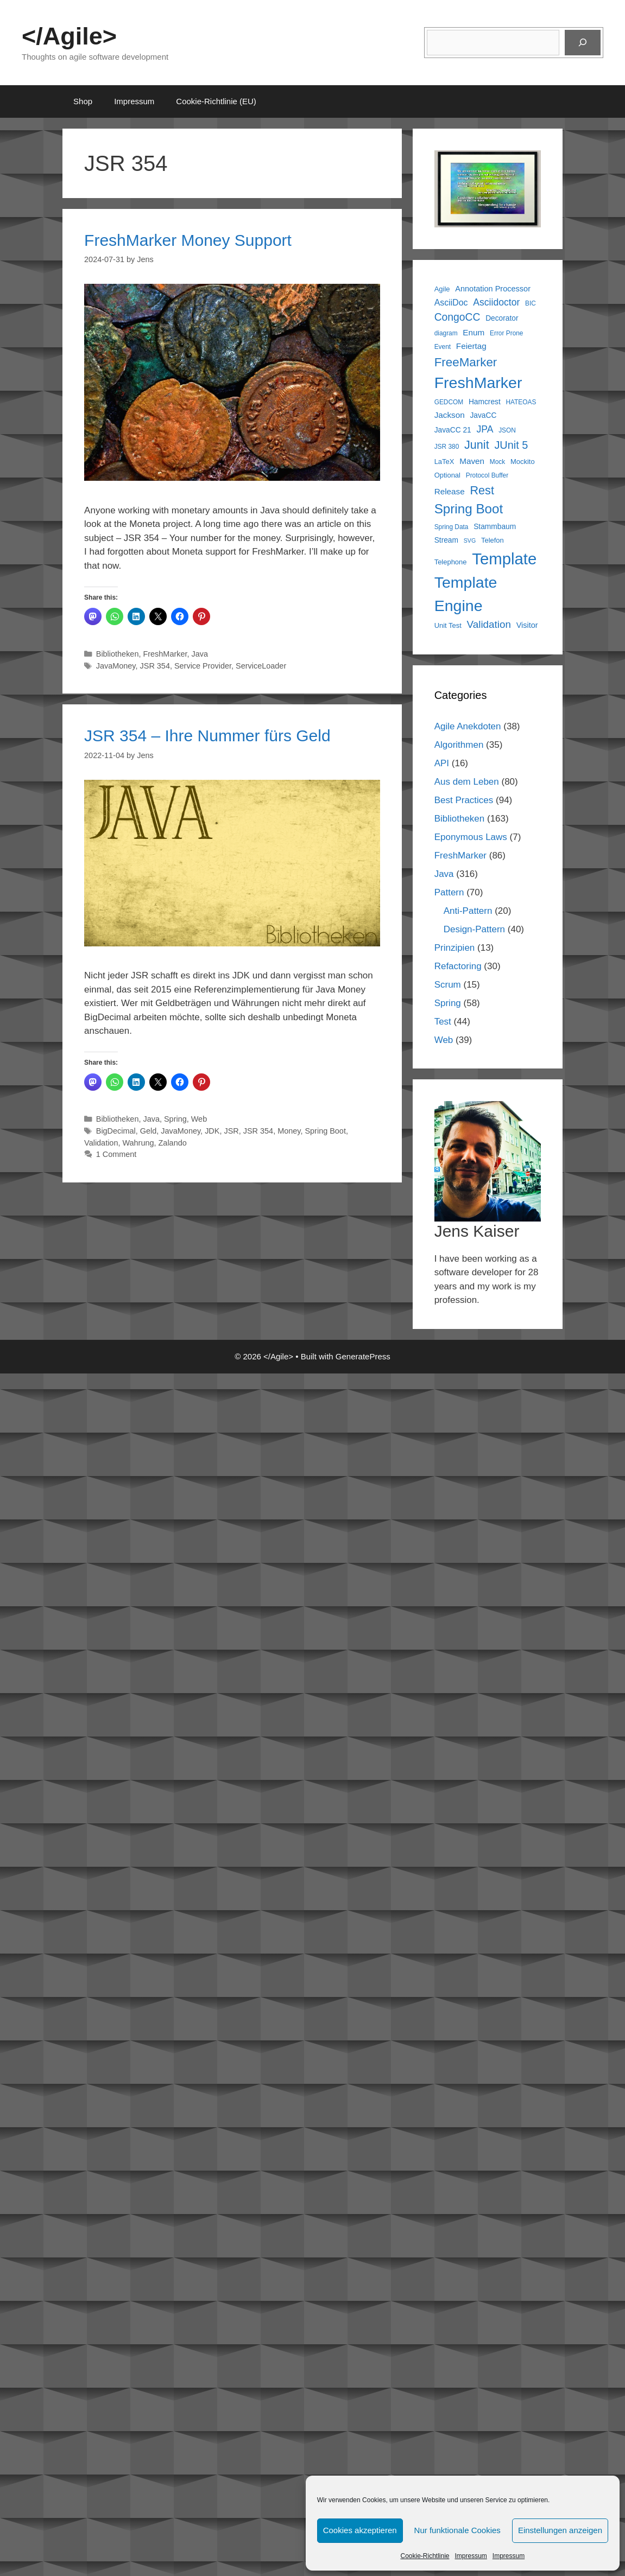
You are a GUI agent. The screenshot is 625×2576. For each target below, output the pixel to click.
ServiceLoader (261, 666)
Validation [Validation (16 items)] (489, 624)
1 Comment (116, 1154)
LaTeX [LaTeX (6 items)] (444, 461)
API (441, 763)
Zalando (173, 1142)
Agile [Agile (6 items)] (442, 289)
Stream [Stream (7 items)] (446, 540)
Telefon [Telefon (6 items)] (492, 540)
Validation (101, 1142)
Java (200, 654)
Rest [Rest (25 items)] (482, 490)
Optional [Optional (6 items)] (447, 475)
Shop (82, 101)
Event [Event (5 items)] (442, 347)
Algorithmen (459, 745)
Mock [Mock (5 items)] (497, 462)
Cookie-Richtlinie (424, 2556)
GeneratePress (363, 1356)
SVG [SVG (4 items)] (470, 540)
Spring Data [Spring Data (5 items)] (451, 527)
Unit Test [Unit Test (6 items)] (448, 625)
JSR (231, 1131)
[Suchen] (583, 43)
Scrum (447, 984)
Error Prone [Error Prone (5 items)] (506, 333)
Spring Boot (325, 1131)
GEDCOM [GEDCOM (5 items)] (449, 402)
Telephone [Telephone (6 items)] (450, 562)
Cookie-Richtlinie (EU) (216, 101)
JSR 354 (155, 666)
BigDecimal (116, 1131)
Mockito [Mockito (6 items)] (522, 461)
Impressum (471, 2556)
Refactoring (458, 966)
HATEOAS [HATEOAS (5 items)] (521, 402)
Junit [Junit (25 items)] (476, 444)
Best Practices (464, 800)
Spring (175, 1119)
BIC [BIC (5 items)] (530, 303)
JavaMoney (116, 666)
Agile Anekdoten (467, 726)
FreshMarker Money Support (188, 240)
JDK (212, 1131)
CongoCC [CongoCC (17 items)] (457, 317)
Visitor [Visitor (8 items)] (527, 625)
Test (442, 1021)
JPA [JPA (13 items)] (484, 429)
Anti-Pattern (468, 911)
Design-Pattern (474, 929)
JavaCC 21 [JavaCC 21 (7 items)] (452, 430)
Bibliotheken (117, 654)
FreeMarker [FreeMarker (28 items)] (465, 362)
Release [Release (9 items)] (449, 491)
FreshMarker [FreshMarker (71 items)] (478, 382)
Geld (148, 1131)
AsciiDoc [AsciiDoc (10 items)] (451, 302)
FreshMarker (165, 654)
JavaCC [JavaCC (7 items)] (483, 415)
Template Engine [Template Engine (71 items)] (465, 594)
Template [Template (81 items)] (504, 559)
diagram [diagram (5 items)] (446, 333)
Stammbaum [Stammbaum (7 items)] (495, 527)
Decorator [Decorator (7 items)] (501, 318)
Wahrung (138, 1142)
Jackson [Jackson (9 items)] (449, 414)
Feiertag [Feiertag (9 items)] (471, 346)
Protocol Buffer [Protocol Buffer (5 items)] (487, 475)
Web (199, 1119)
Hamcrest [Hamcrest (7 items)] (485, 402)
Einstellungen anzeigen (560, 2530)
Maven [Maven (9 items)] (471, 461)
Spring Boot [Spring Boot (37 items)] (468, 508)
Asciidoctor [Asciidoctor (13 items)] (496, 302)
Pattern (449, 892)
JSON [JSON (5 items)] (507, 430)
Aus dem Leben (466, 782)
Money (288, 1131)
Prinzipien (454, 948)
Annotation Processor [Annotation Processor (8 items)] (493, 288)
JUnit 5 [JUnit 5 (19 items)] (511, 445)
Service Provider (202, 666)
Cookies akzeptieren (360, 2530)
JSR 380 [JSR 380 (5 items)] (446, 446)
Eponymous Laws (470, 837)
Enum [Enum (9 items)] (473, 332)
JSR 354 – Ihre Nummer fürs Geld (207, 736)
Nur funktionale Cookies (457, 2530)
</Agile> (69, 36)
